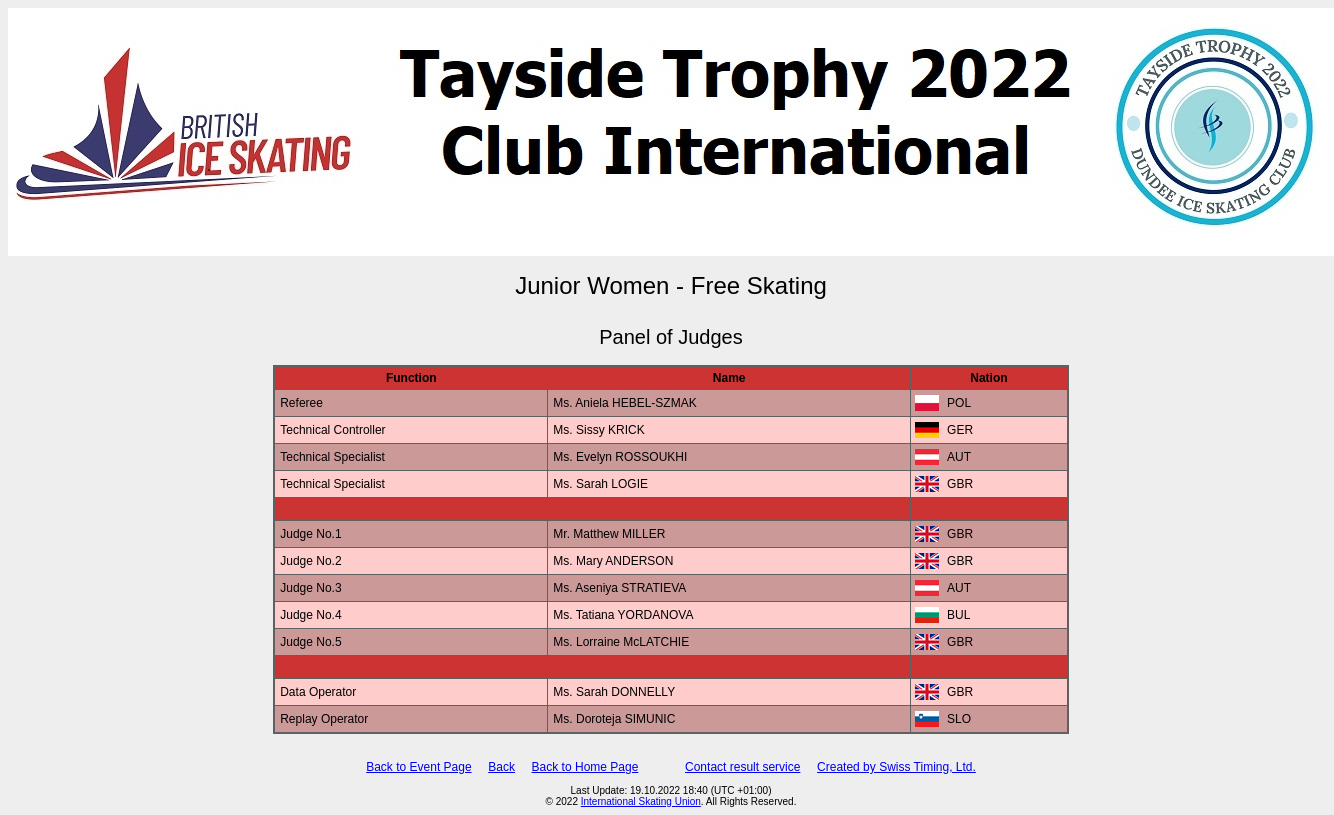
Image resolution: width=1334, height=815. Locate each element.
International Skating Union (641, 801)
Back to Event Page (418, 767)
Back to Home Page (585, 767)
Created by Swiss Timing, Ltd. (896, 767)
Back (501, 767)
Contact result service (742, 767)
